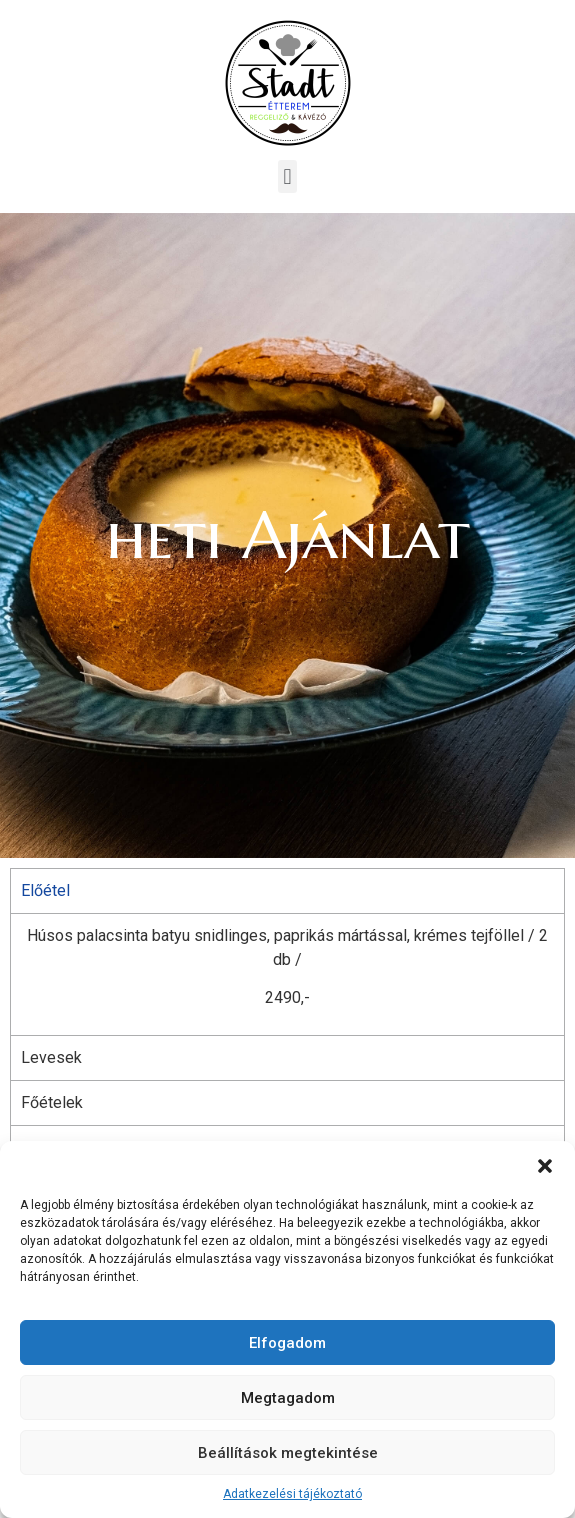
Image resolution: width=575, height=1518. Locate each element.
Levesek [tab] (51, 1057)
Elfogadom (287, 1343)
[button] (545, 1166)
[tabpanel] (287, 974)
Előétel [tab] (45, 890)
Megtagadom (288, 1398)
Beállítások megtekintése (288, 1453)
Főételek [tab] (52, 1102)
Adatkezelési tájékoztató (292, 1494)
